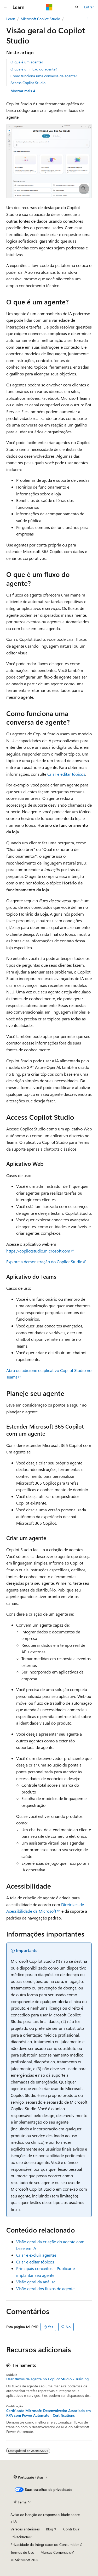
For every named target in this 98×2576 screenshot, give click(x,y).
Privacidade (19, 2536)
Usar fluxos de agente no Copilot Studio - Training (47, 2379)
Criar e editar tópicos (66, 774)
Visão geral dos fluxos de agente (45, 2288)
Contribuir (71, 2528)
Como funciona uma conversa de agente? (43, 75)
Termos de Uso (22, 2552)
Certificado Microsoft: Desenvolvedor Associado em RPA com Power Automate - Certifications (48, 2413)
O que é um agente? (26, 61)
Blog (49, 2528)
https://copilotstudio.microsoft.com (38, 1251)
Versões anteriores (25, 2528)
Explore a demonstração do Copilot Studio (44, 1261)
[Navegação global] (5, 7)
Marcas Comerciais (56, 2552)
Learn (10, 18)
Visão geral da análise (35, 2281)
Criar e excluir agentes (36, 2255)
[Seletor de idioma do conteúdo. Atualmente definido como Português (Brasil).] (30, 2477)
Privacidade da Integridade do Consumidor (44, 2544)
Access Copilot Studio (27, 82)
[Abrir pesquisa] (77, 7)
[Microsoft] (49, 7)
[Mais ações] (87, 19)
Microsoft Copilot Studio (40, 18)
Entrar (89, 6)
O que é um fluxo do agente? (33, 69)
